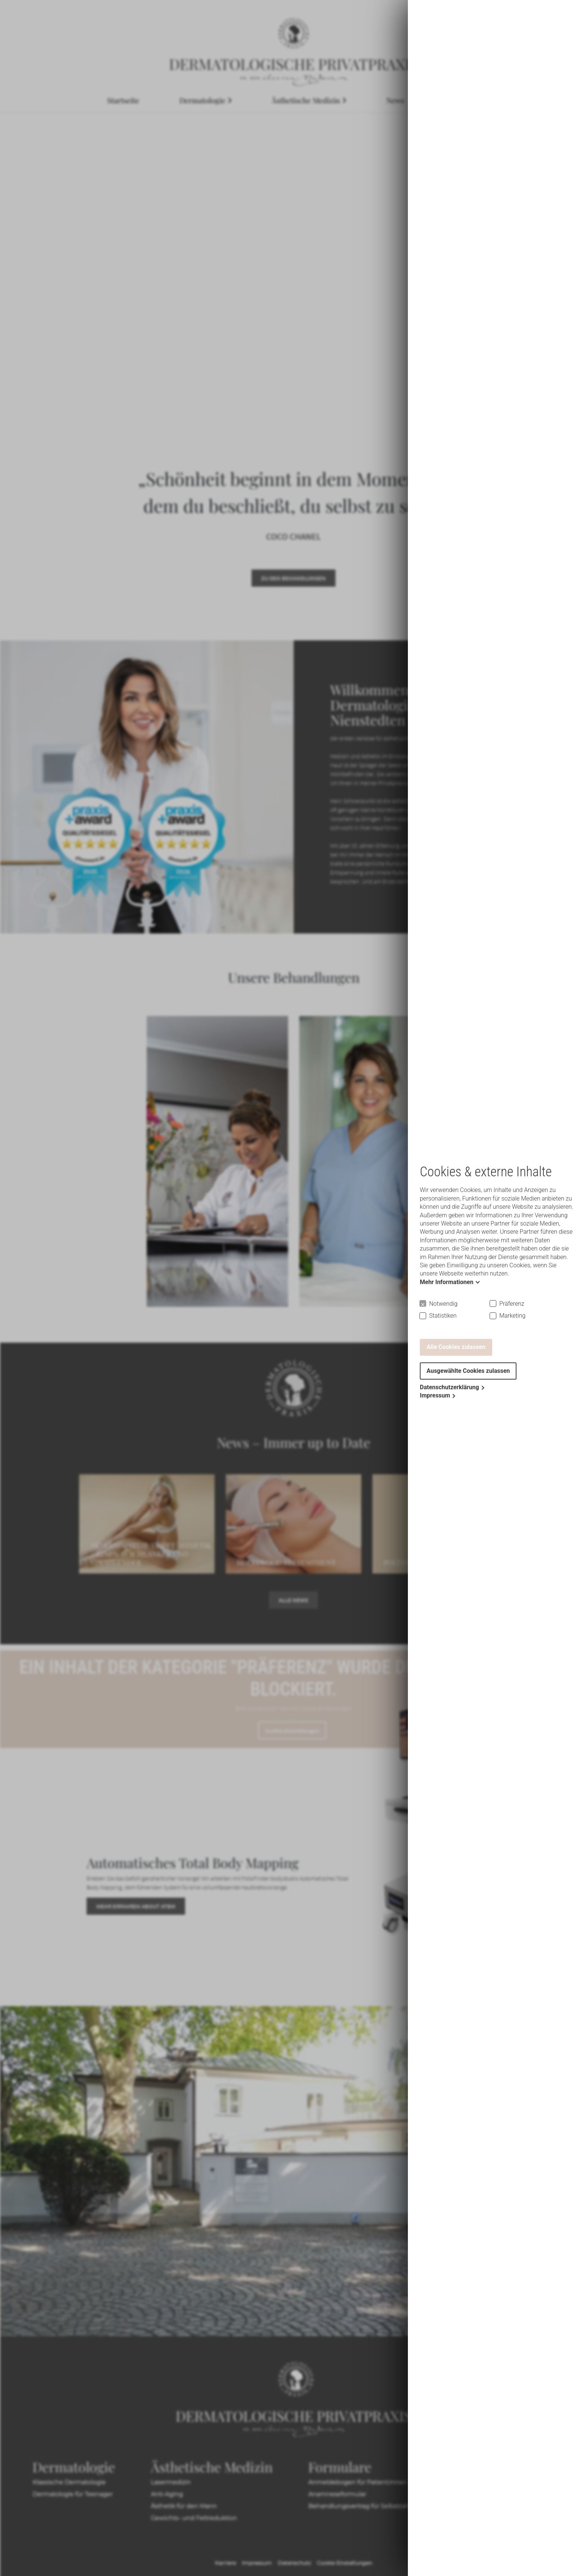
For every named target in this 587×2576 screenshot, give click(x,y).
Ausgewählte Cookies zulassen (468, 1370)
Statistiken (443, 1315)
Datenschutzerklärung (449, 1387)
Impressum (435, 1395)
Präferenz (511, 1303)
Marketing (512, 1315)
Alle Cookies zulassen (456, 1346)
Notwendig (443, 1303)
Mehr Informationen (446, 1282)
